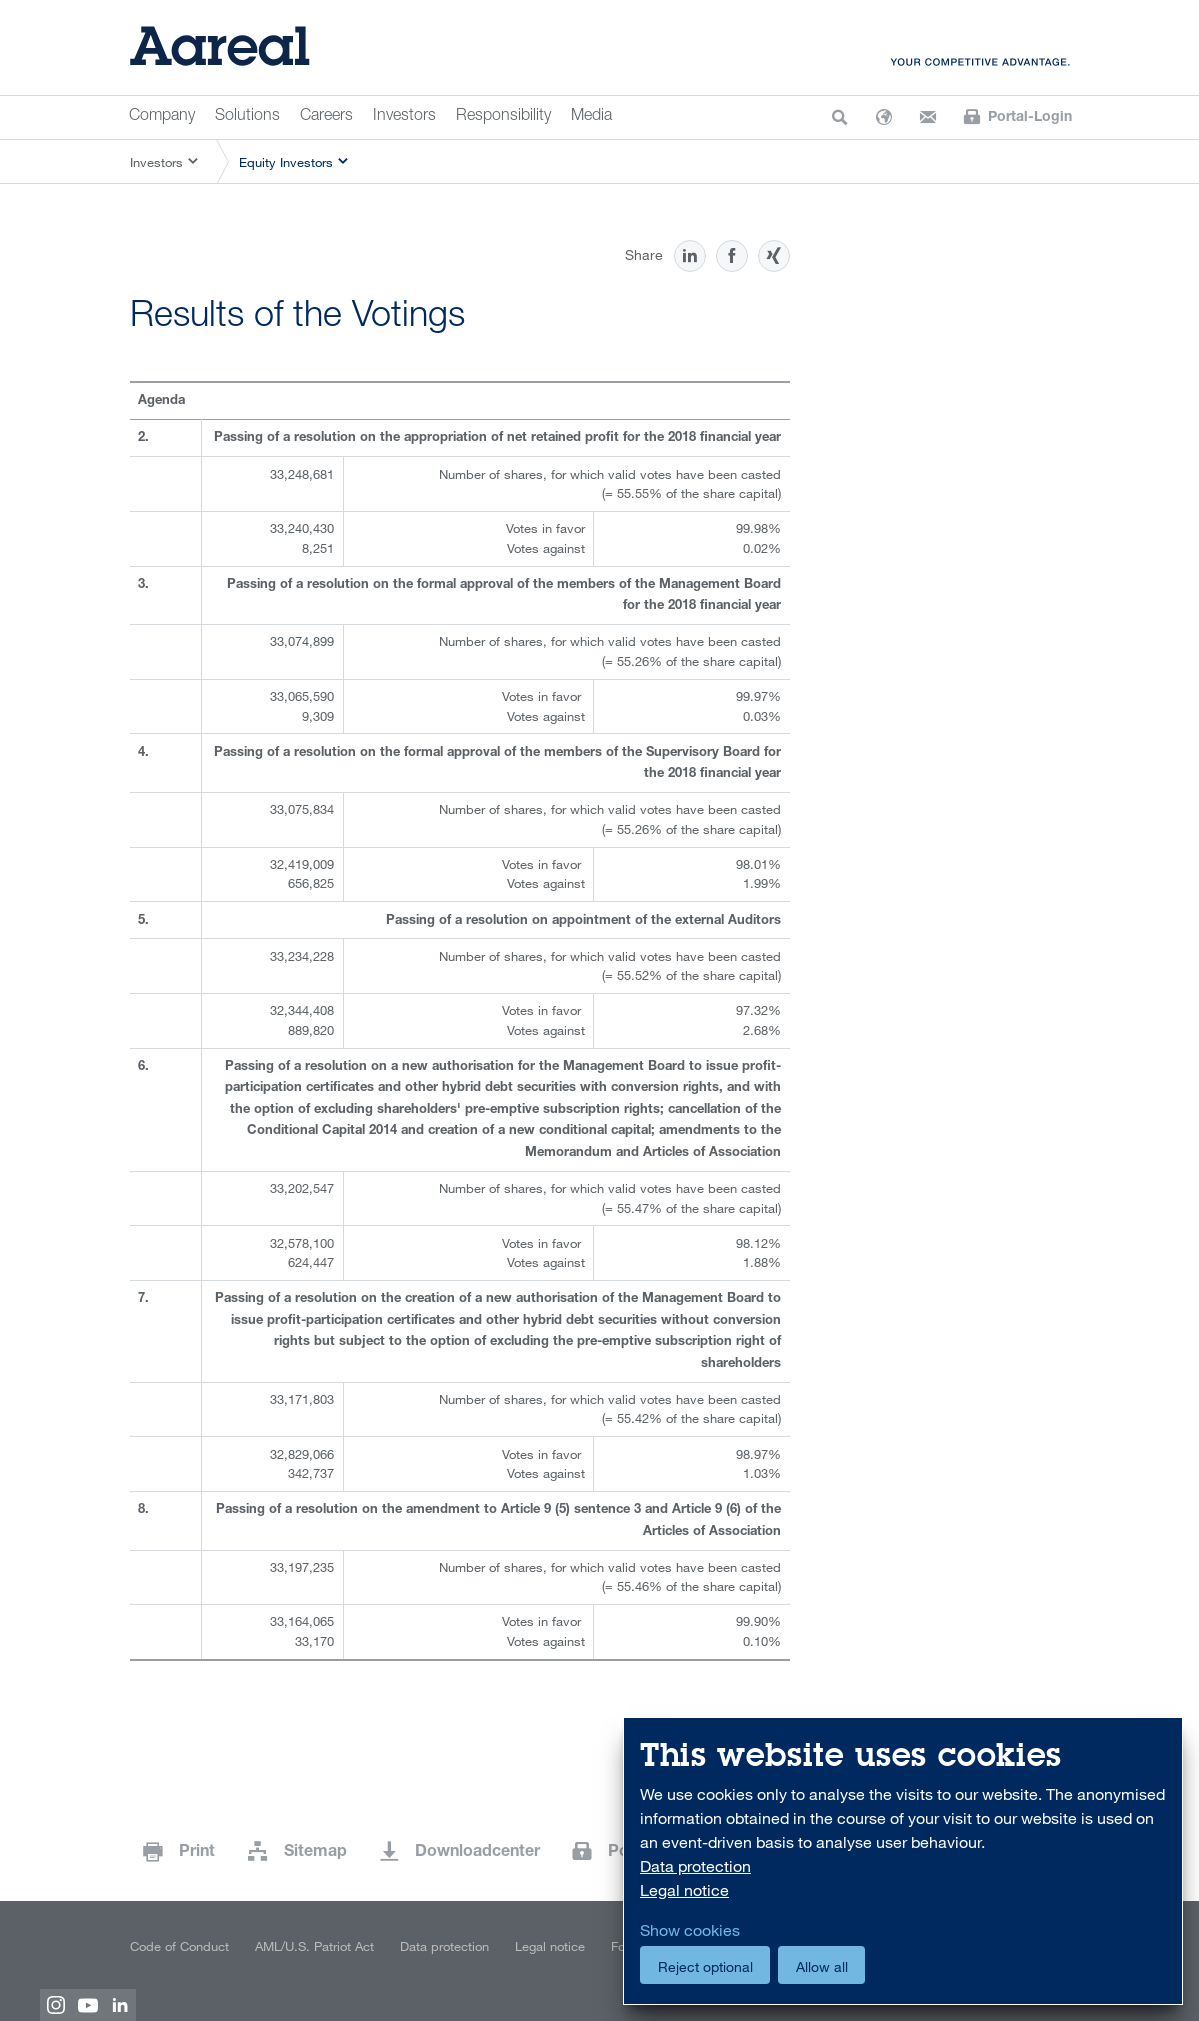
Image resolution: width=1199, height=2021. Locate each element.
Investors (404, 117)
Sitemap (315, 1853)
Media (591, 117)
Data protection (444, 1946)
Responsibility (503, 117)
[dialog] (903, 1861)
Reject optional (705, 1966)
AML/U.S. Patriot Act (314, 1946)
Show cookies (690, 1930)
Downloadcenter (477, 1853)
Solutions (247, 117)
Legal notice (550, 1946)
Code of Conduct (179, 1946)
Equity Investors (286, 162)
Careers (326, 117)
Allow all (822, 1966)
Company (162, 117)
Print (197, 1853)
